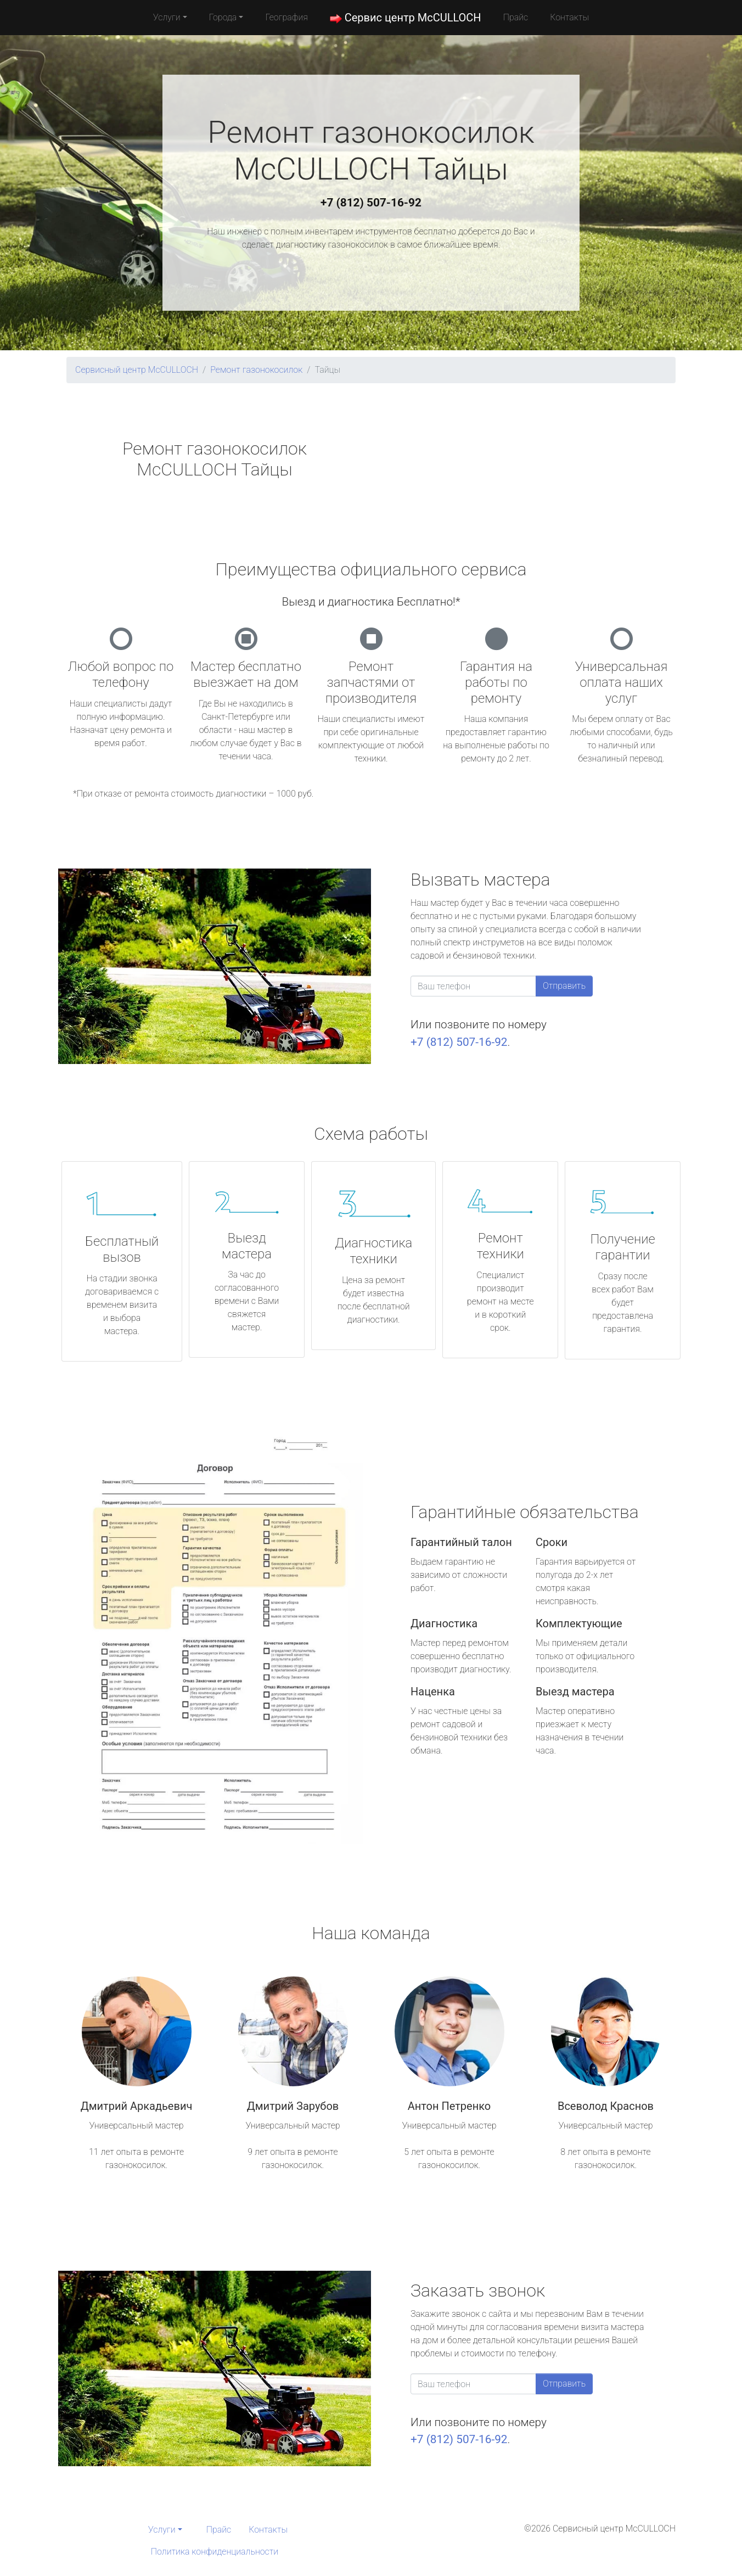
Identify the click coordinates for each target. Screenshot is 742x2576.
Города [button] (223, 17)
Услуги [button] (167, 17)
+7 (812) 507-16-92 (371, 202)
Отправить (564, 986)
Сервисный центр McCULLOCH (136, 370)
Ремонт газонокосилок (256, 370)
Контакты (569, 17)
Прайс (516, 17)
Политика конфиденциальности (214, 2551)
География (286, 17)
